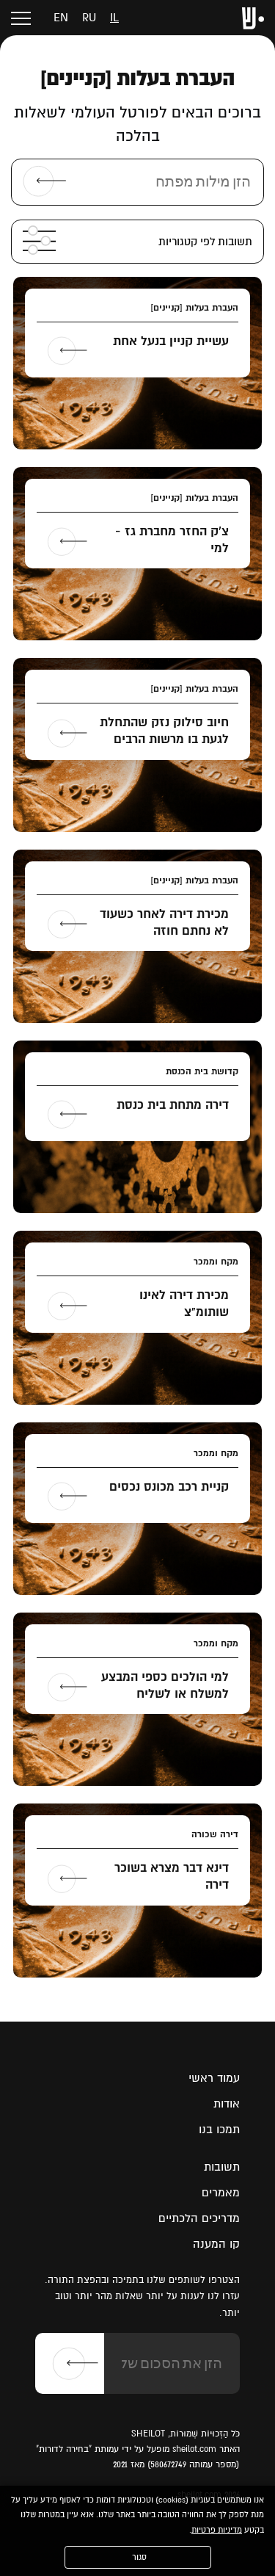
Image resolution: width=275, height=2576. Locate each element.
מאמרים (221, 2192)
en (61, 17)
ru (89, 17)
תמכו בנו (219, 2129)
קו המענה (216, 2244)
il (114, 17)
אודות (226, 2103)
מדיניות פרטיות (216, 2530)
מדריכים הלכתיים (199, 2218)
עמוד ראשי (214, 2078)
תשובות (222, 2167)
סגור (139, 2557)
